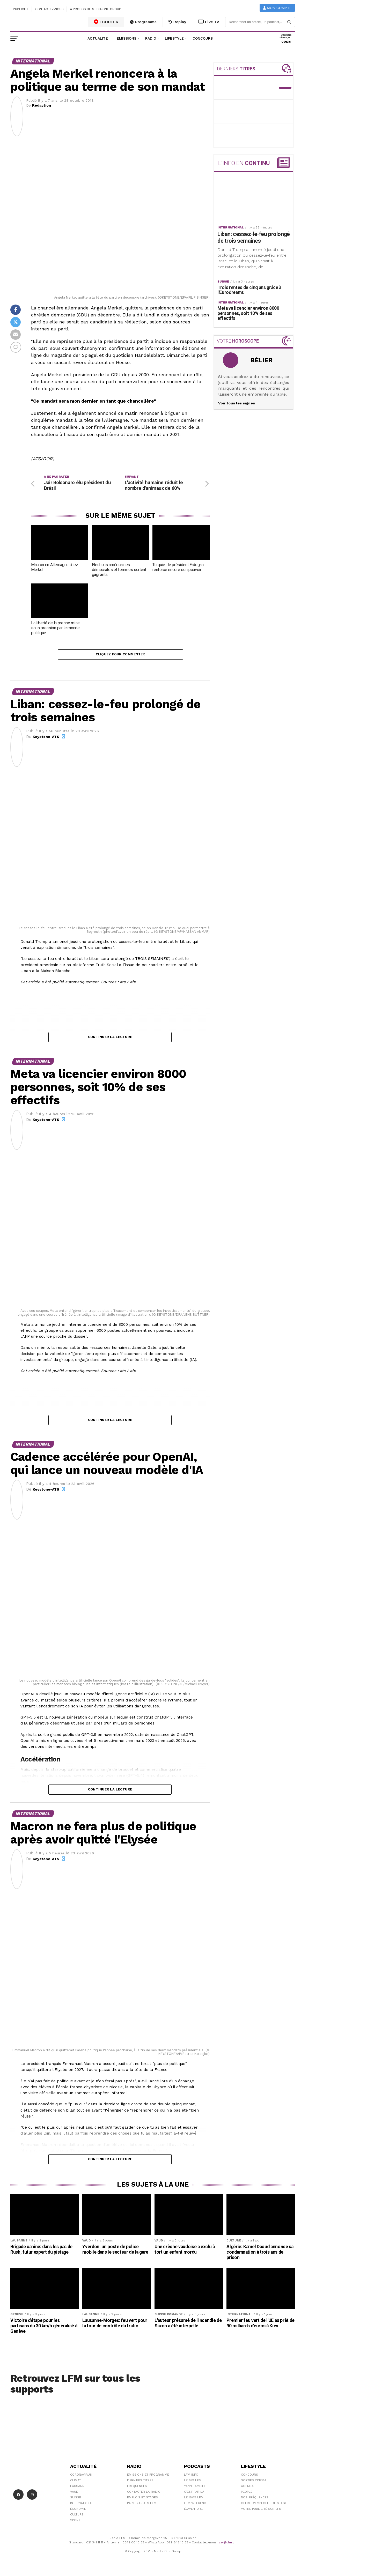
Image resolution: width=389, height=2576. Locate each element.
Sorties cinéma (253, 2482)
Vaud (74, 2494)
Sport (75, 2522)
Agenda (247, 2488)
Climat (75, 2482)
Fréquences (137, 2488)
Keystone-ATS (46, 739)
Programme (143, 22)
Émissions (126, 38)
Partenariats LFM (141, 2505)
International (81, 2505)
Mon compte (277, 8)
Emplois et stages (142, 2499)
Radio (150, 38)
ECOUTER (106, 22)
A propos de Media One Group (95, 9)
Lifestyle (174, 38)
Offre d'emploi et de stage (264, 2505)
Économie (78, 2511)
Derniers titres (140, 2482)
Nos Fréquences (254, 2499)
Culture (76, 2516)
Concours (203, 38)
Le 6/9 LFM (192, 2482)
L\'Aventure (193, 2511)
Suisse (75, 2499)
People (246, 2494)
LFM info (191, 2476)
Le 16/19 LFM (193, 2499)
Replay (177, 22)
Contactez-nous (49, 9)
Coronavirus (81, 2476)
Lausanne (78, 2488)
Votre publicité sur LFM (261, 2511)
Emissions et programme (148, 2476)
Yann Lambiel (195, 2488)
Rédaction (41, 105)
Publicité (21, 9)
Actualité (97, 38)
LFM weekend (195, 2505)
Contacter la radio (143, 2494)
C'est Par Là (194, 2494)
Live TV (208, 22)
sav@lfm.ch (227, 2544)
